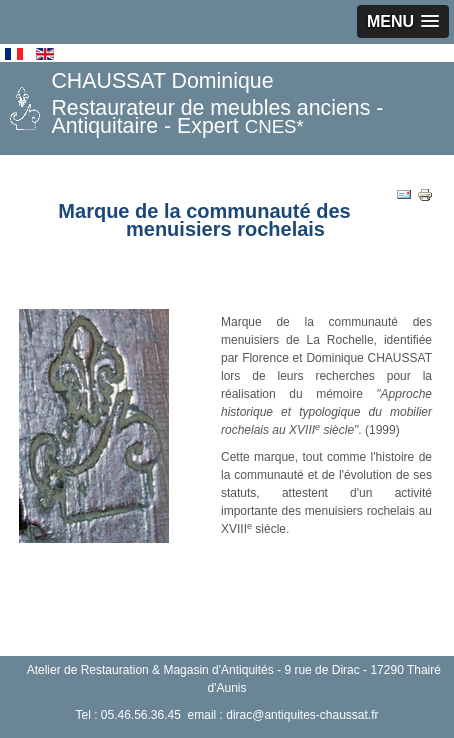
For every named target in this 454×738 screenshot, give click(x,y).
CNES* (274, 126)
